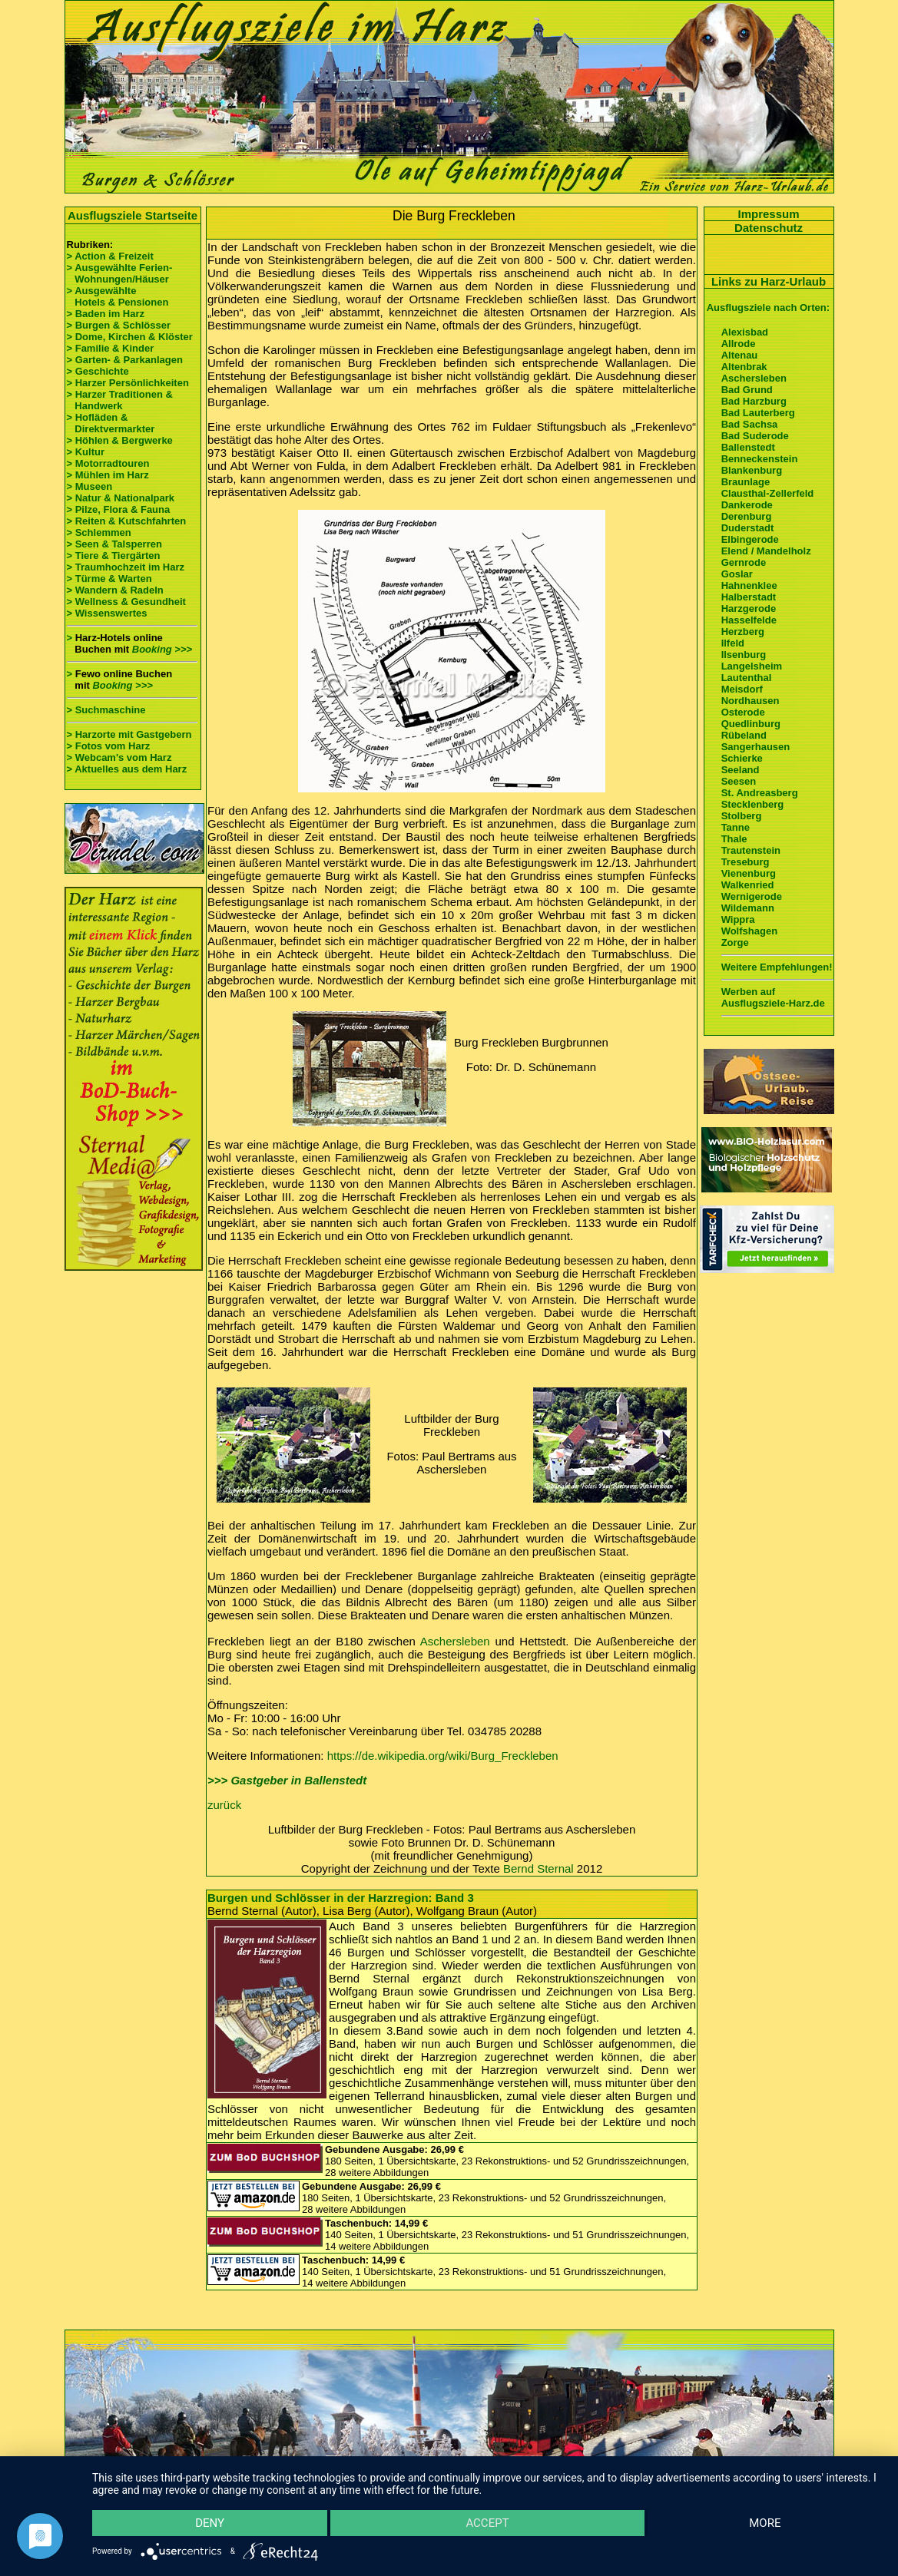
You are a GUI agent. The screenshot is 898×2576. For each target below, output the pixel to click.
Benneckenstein (759, 459)
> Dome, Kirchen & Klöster (130, 336)
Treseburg (745, 862)
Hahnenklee (749, 585)
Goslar (737, 574)
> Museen (90, 486)
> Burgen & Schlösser (119, 325)
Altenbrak (744, 366)
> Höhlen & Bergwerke (120, 440)
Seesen (739, 781)
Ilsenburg (744, 654)
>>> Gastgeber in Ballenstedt (286, 1780)
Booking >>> (162, 649)
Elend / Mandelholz (766, 551)
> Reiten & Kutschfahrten (127, 521)
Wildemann (747, 908)
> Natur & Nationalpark (121, 498)
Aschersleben (455, 1641)
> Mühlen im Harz (108, 475)
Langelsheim (751, 666)
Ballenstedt (748, 447)
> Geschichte (98, 371)
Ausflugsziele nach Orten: (768, 307)
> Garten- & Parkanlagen (125, 359)
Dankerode (747, 505)
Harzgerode (749, 608)
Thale (734, 839)
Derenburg (746, 516)
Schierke (742, 758)
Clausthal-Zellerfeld (767, 493)
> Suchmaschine (106, 710)
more (764, 2523)
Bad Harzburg (754, 401)
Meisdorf (742, 689)
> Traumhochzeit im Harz (126, 567)
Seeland (740, 769)
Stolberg (741, 816)
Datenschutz (768, 227)
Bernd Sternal (538, 1868)
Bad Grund (747, 389)
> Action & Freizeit (110, 256)
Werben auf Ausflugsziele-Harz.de (773, 997)
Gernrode (744, 562)
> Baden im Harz (106, 313)
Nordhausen (750, 700)
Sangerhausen (755, 746)
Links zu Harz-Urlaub (768, 281)
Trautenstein (750, 850)
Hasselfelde (749, 620)
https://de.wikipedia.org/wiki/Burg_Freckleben (442, 1755)
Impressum (768, 213)
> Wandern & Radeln (115, 590)
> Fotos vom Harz (109, 746)
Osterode (743, 712)
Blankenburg (751, 470)
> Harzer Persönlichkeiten (128, 383)
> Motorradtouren (108, 463)
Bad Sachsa (749, 424)
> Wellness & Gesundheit (126, 601)
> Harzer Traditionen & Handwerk (120, 400)
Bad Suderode (755, 435)
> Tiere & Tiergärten (114, 555)
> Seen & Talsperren (114, 544)
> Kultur (85, 452)
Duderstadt (747, 528)
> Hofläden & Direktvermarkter (111, 423)
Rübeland (744, 735)
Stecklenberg (752, 804)
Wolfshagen (749, 931)
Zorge (735, 942)
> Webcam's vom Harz (119, 757)
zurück (224, 1804)
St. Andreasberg (759, 793)
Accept (487, 2523)
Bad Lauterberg (758, 412)
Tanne (735, 827)
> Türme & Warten (109, 578)
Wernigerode (751, 896)
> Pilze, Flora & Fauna (119, 509)
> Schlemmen (99, 532)
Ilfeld (732, 643)
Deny (209, 2523)
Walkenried (747, 885)
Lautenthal (746, 677)
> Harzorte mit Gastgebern (129, 734)
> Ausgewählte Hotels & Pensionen (118, 296)
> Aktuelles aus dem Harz (128, 769)
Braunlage (745, 482)
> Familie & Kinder (110, 348)
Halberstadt (749, 597)
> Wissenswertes (107, 613)
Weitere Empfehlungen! (777, 967)
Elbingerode (750, 539)
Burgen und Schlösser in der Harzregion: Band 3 (340, 1897)
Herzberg (742, 631)
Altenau (739, 355)
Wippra (738, 919)
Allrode (738, 343)
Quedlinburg (750, 723)
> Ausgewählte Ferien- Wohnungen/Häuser (121, 273)
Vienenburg (748, 873)
